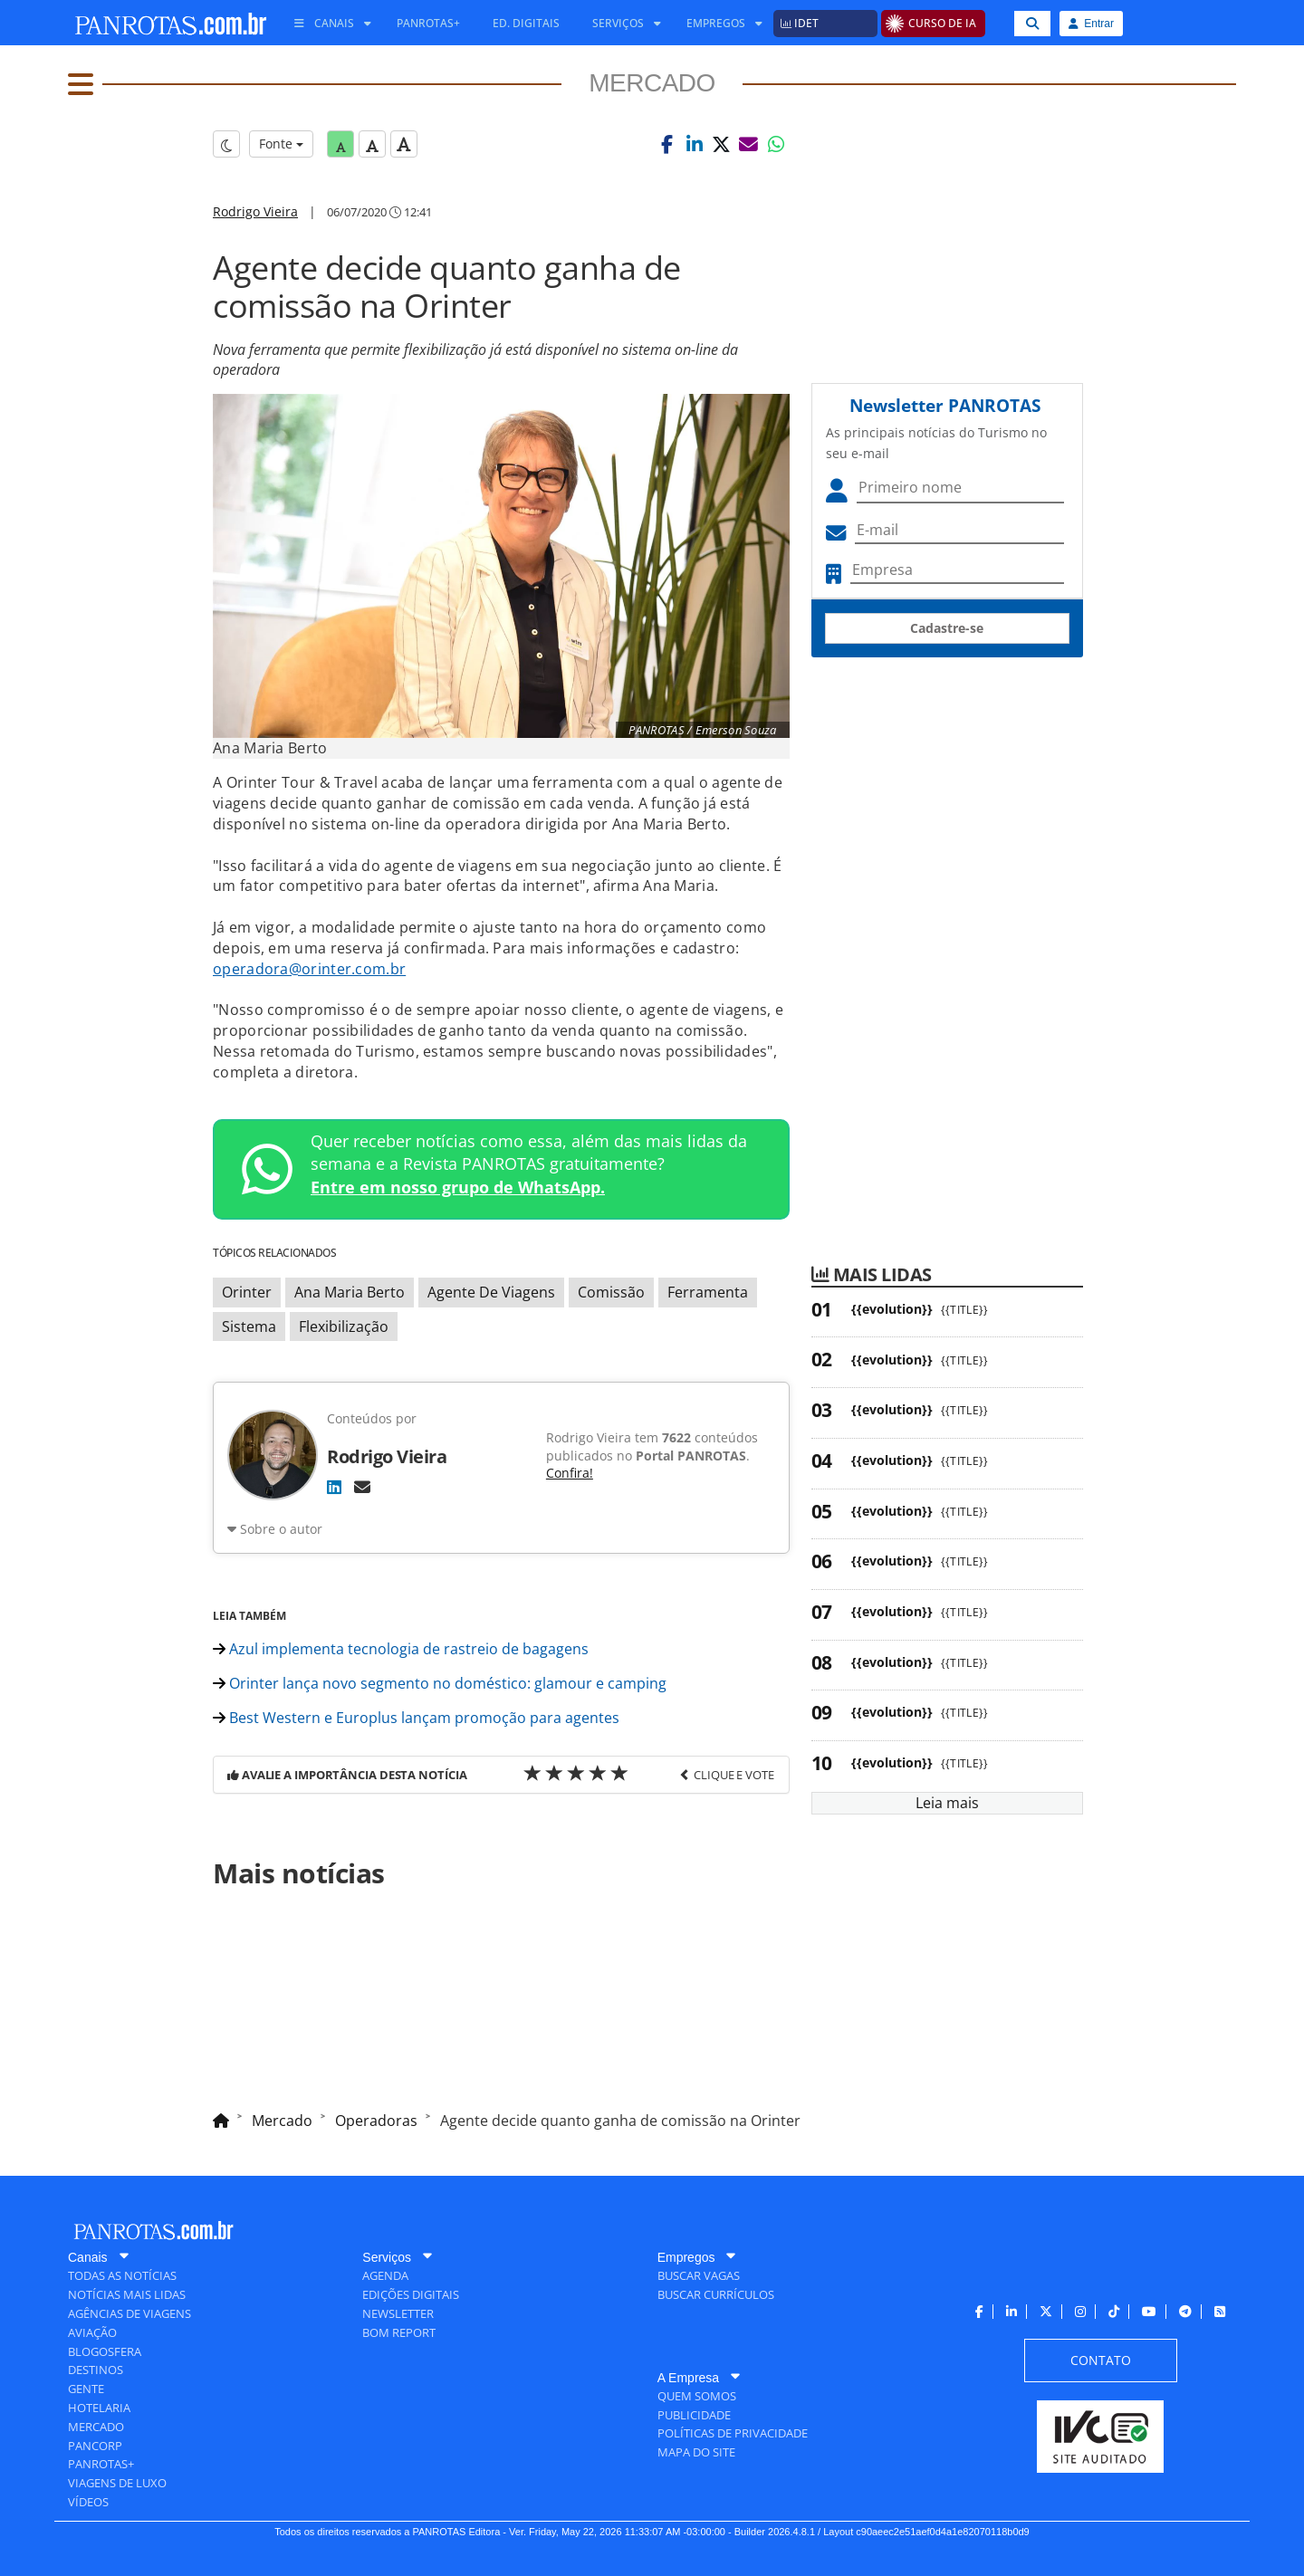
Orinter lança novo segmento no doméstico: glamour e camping (439, 1683)
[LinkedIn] (334, 1487)
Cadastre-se (946, 628)
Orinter (247, 1292)
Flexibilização (343, 1326)
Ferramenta (707, 1292)
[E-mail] (362, 1487)
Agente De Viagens (491, 1292)
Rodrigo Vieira (255, 211)
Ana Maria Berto (349, 1292)
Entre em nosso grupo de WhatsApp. (458, 1187)
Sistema (249, 1326)
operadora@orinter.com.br (309, 969)
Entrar (1091, 23)
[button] (667, 144)
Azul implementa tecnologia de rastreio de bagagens (401, 1649)
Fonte (281, 143)
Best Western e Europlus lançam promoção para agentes (416, 1718)
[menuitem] (326, 23)
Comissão (611, 1292)
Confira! (569, 1472)
